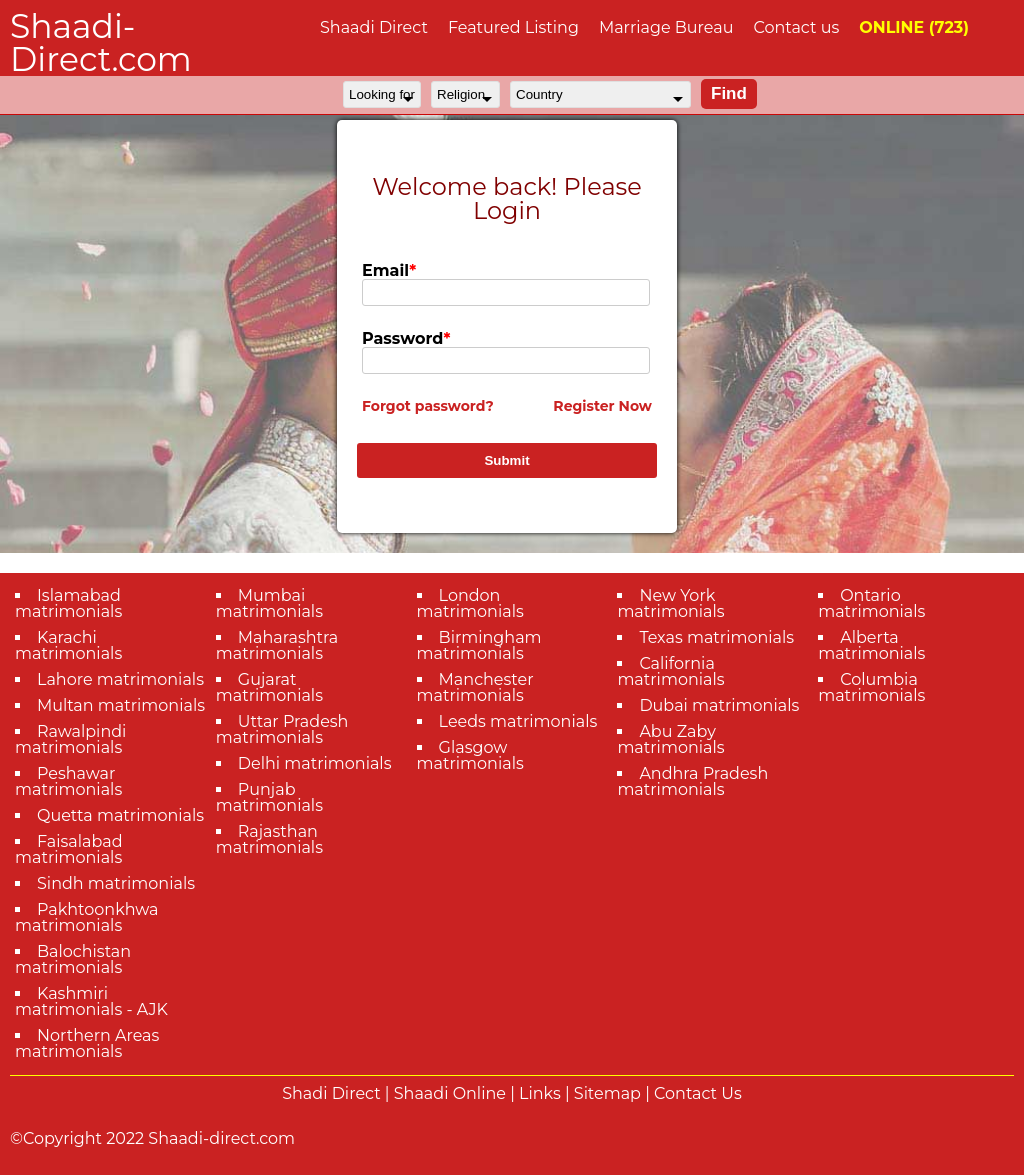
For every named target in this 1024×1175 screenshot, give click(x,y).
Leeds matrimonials (518, 721)
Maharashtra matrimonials (277, 645)
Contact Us (698, 1093)
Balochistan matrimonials (73, 959)
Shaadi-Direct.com (101, 42)
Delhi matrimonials (315, 763)
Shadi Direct (331, 1093)
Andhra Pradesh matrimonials (692, 781)
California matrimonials (670, 671)
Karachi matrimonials (68, 645)
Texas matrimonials (716, 637)
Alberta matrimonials (871, 645)
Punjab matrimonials (269, 797)
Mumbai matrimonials (269, 603)
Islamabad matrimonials (68, 603)
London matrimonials (470, 603)
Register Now (602, 406)
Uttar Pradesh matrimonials (282, 729)
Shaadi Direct (374, 27)
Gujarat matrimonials (269, 687)
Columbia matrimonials (871, 687)
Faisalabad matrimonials (69, 849)
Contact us (796, 27)
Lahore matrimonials (120, 679)
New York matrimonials (670, 603)
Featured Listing (513, 27)
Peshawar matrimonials (68, 781)
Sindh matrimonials (116, 883)
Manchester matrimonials (475, 687)
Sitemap (607, 1093)
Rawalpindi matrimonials (70, 739)
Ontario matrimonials (871, 603)
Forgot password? (428, 406)
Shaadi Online (450, 1093)
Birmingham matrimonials (479, 645)
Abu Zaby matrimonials (670, 739)
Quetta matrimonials (120, 815)
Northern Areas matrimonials (87, 1043)
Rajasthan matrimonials (269, 839)
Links (540, 1093)
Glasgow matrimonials (470, 755)
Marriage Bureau (666, 27)
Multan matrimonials (121, 705)
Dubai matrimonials (719, 705)
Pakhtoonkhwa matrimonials (87, 917)
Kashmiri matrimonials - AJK (91, 1001)
